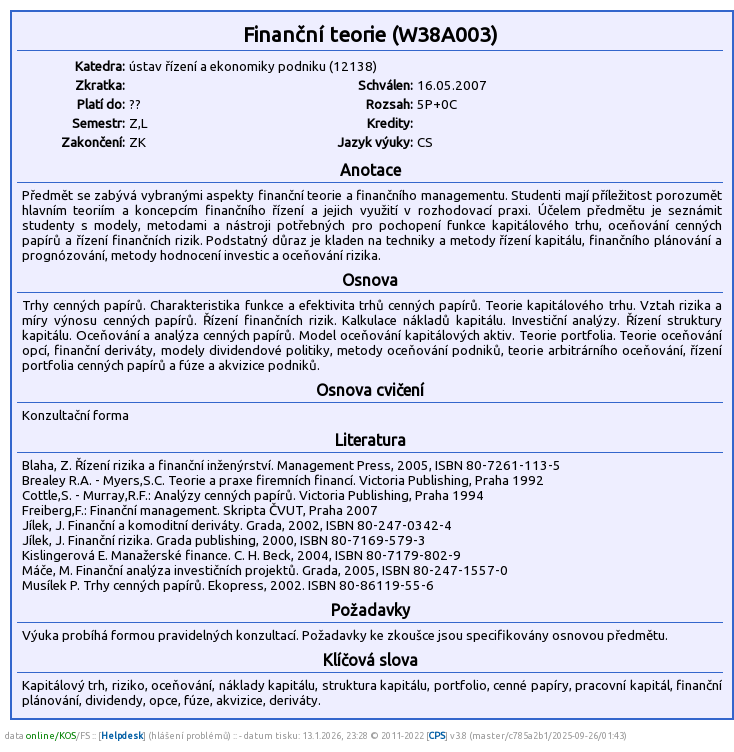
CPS (437, 735)
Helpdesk (122, 735)
